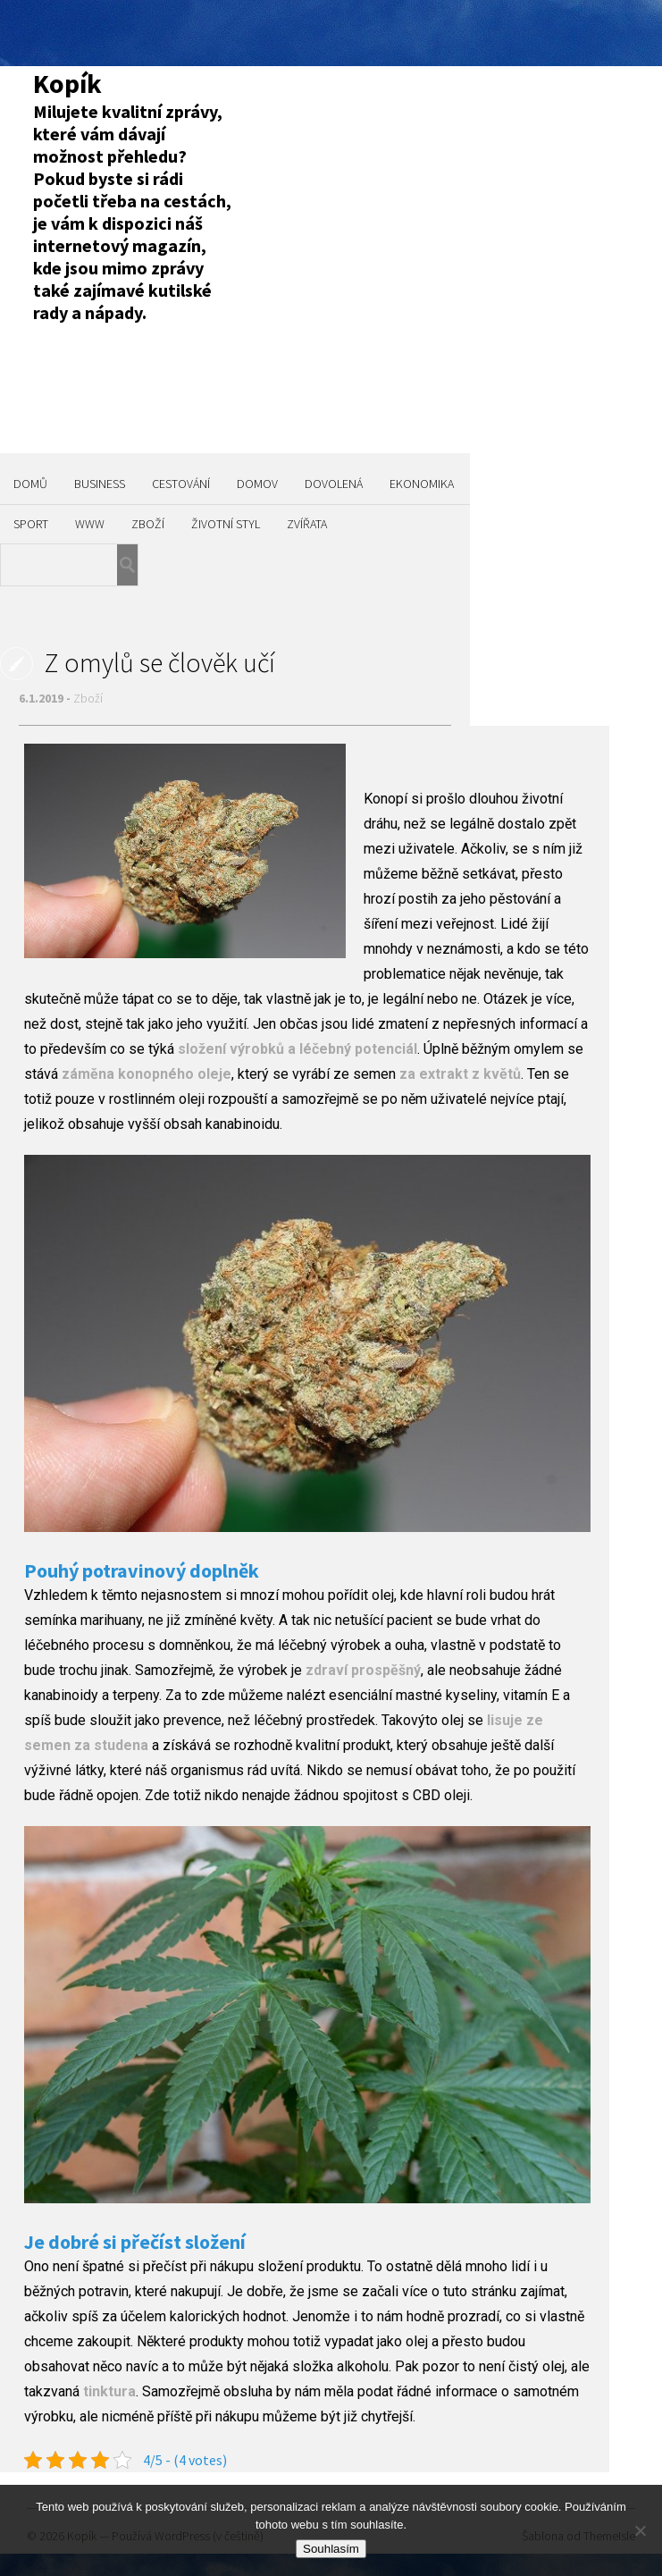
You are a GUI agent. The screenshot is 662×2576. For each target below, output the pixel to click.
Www (90, 524)
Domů (30, 484)
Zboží (147, 524)
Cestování (181, 484)
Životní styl (225, 524)
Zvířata (307, 524)
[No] (640, 2530)
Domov (257, 484)
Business (99, 484)
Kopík (67, 83)
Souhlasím (331, 2548)
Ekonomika (422, 484)
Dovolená (334, 484)
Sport (30, 524)
